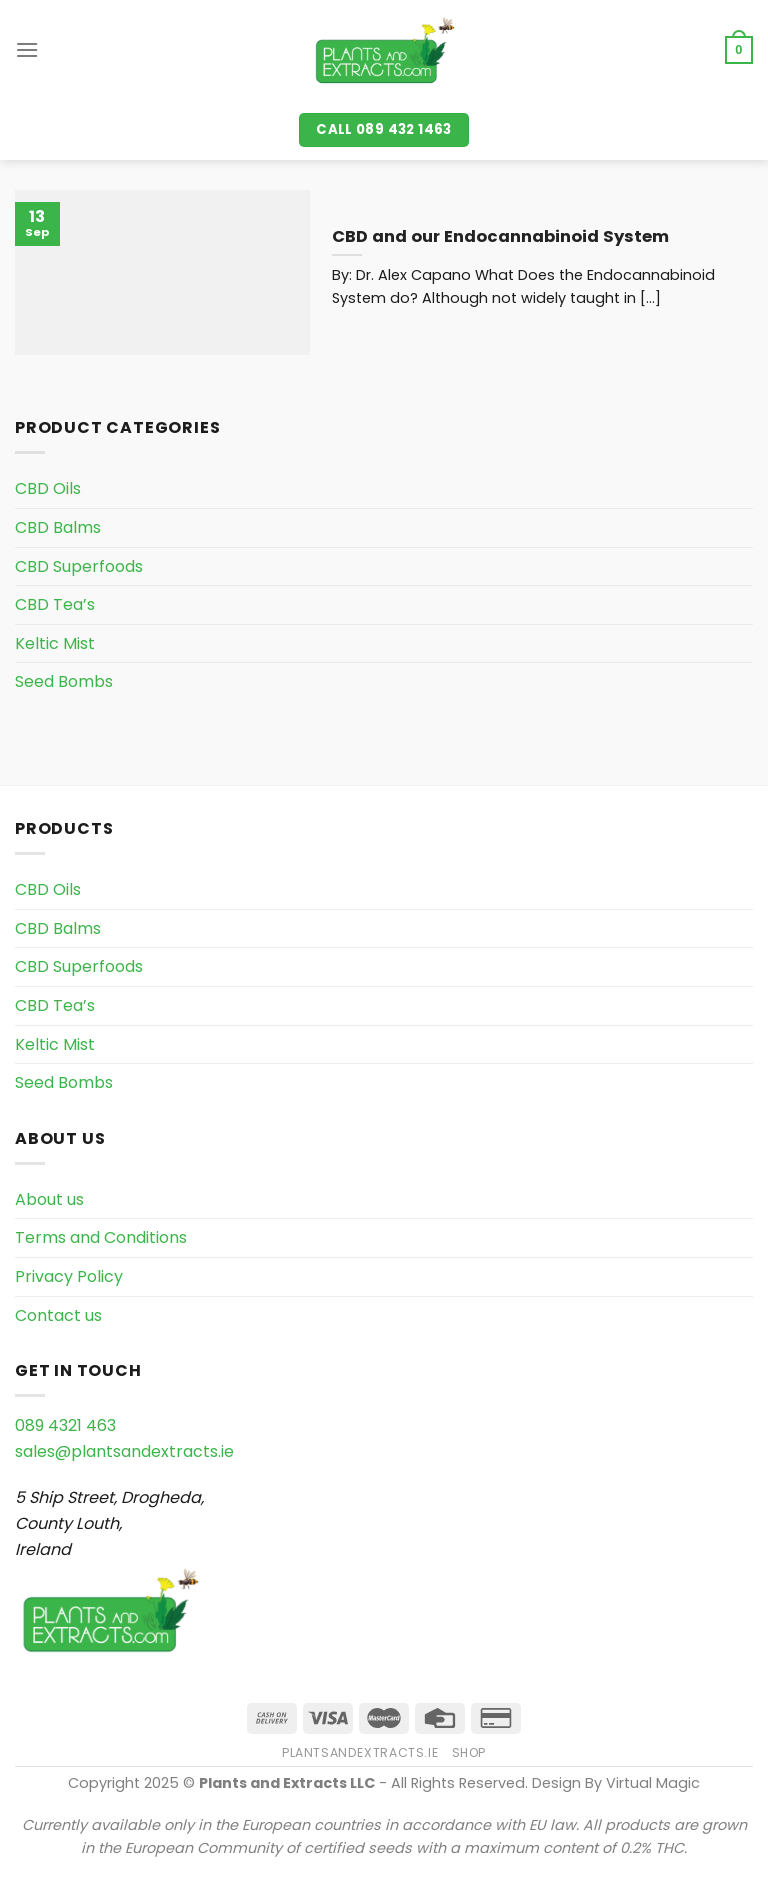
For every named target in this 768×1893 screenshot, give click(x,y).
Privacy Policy (69, 1276)
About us (49, 1199)
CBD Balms (58, 527)
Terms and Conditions (101, 1237)
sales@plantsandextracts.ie (124, 1451)
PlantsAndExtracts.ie (360, 1752)
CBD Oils (48, 488)
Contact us (58, 1315)
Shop (469, 1752)
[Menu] (27, 49)
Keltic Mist (55, 643)
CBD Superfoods (79, 566)
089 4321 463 (65, 1425)
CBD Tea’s (55, 604)
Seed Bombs (64, 681)
